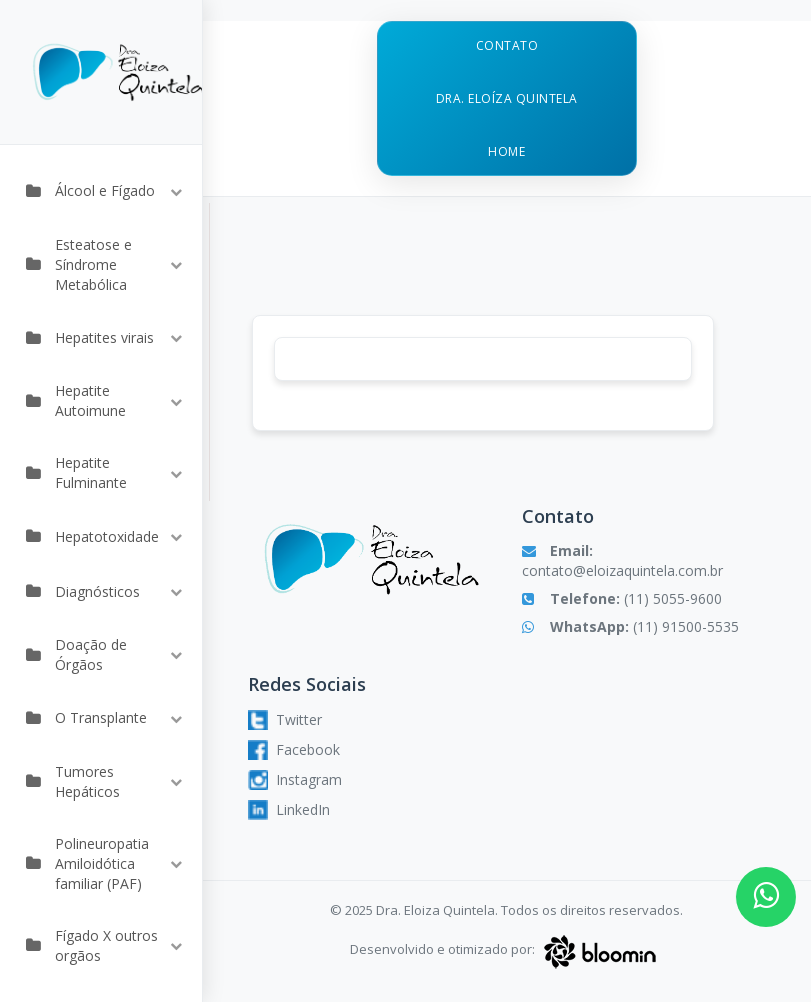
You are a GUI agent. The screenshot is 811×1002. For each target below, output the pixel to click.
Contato (507, 45)
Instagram (295, 780)
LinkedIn (289, 810)
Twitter (285, 720)
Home (506, 151)
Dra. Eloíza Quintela (507, 98)
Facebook (294, 750)
